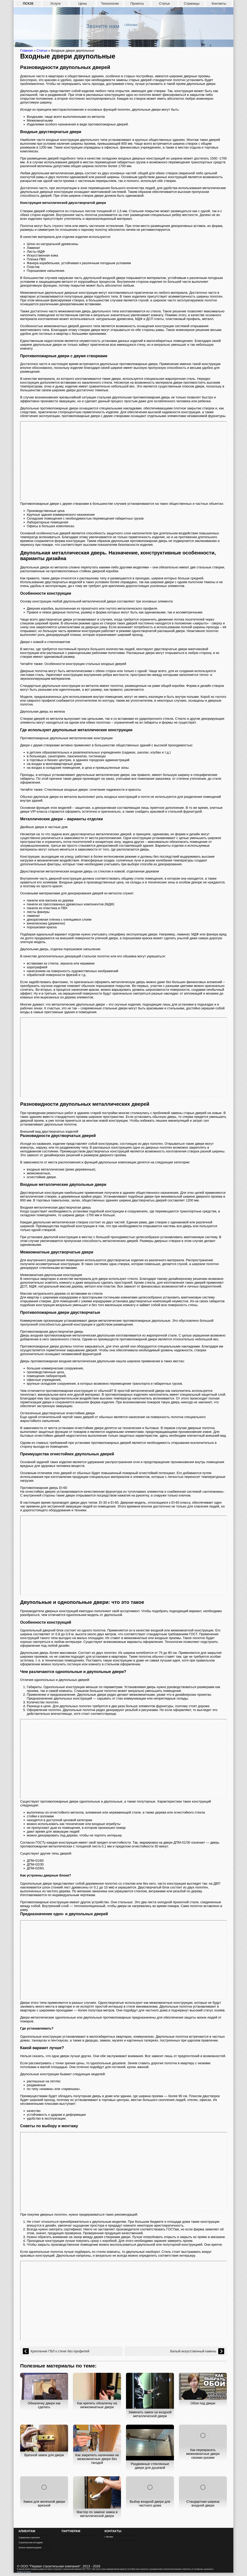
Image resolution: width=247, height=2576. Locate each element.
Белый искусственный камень (197, 2355)
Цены (82, 5)
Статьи (164, 5)
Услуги (55, 5)
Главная (26, 54)
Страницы (191, 5)
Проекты (137, 5)
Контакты (219, 5)
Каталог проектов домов (30, 2551)
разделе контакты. (24, 2575)
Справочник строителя (29, 2541)
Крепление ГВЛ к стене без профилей (55, 2355)
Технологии (110, 5)
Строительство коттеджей (31, 2546)
